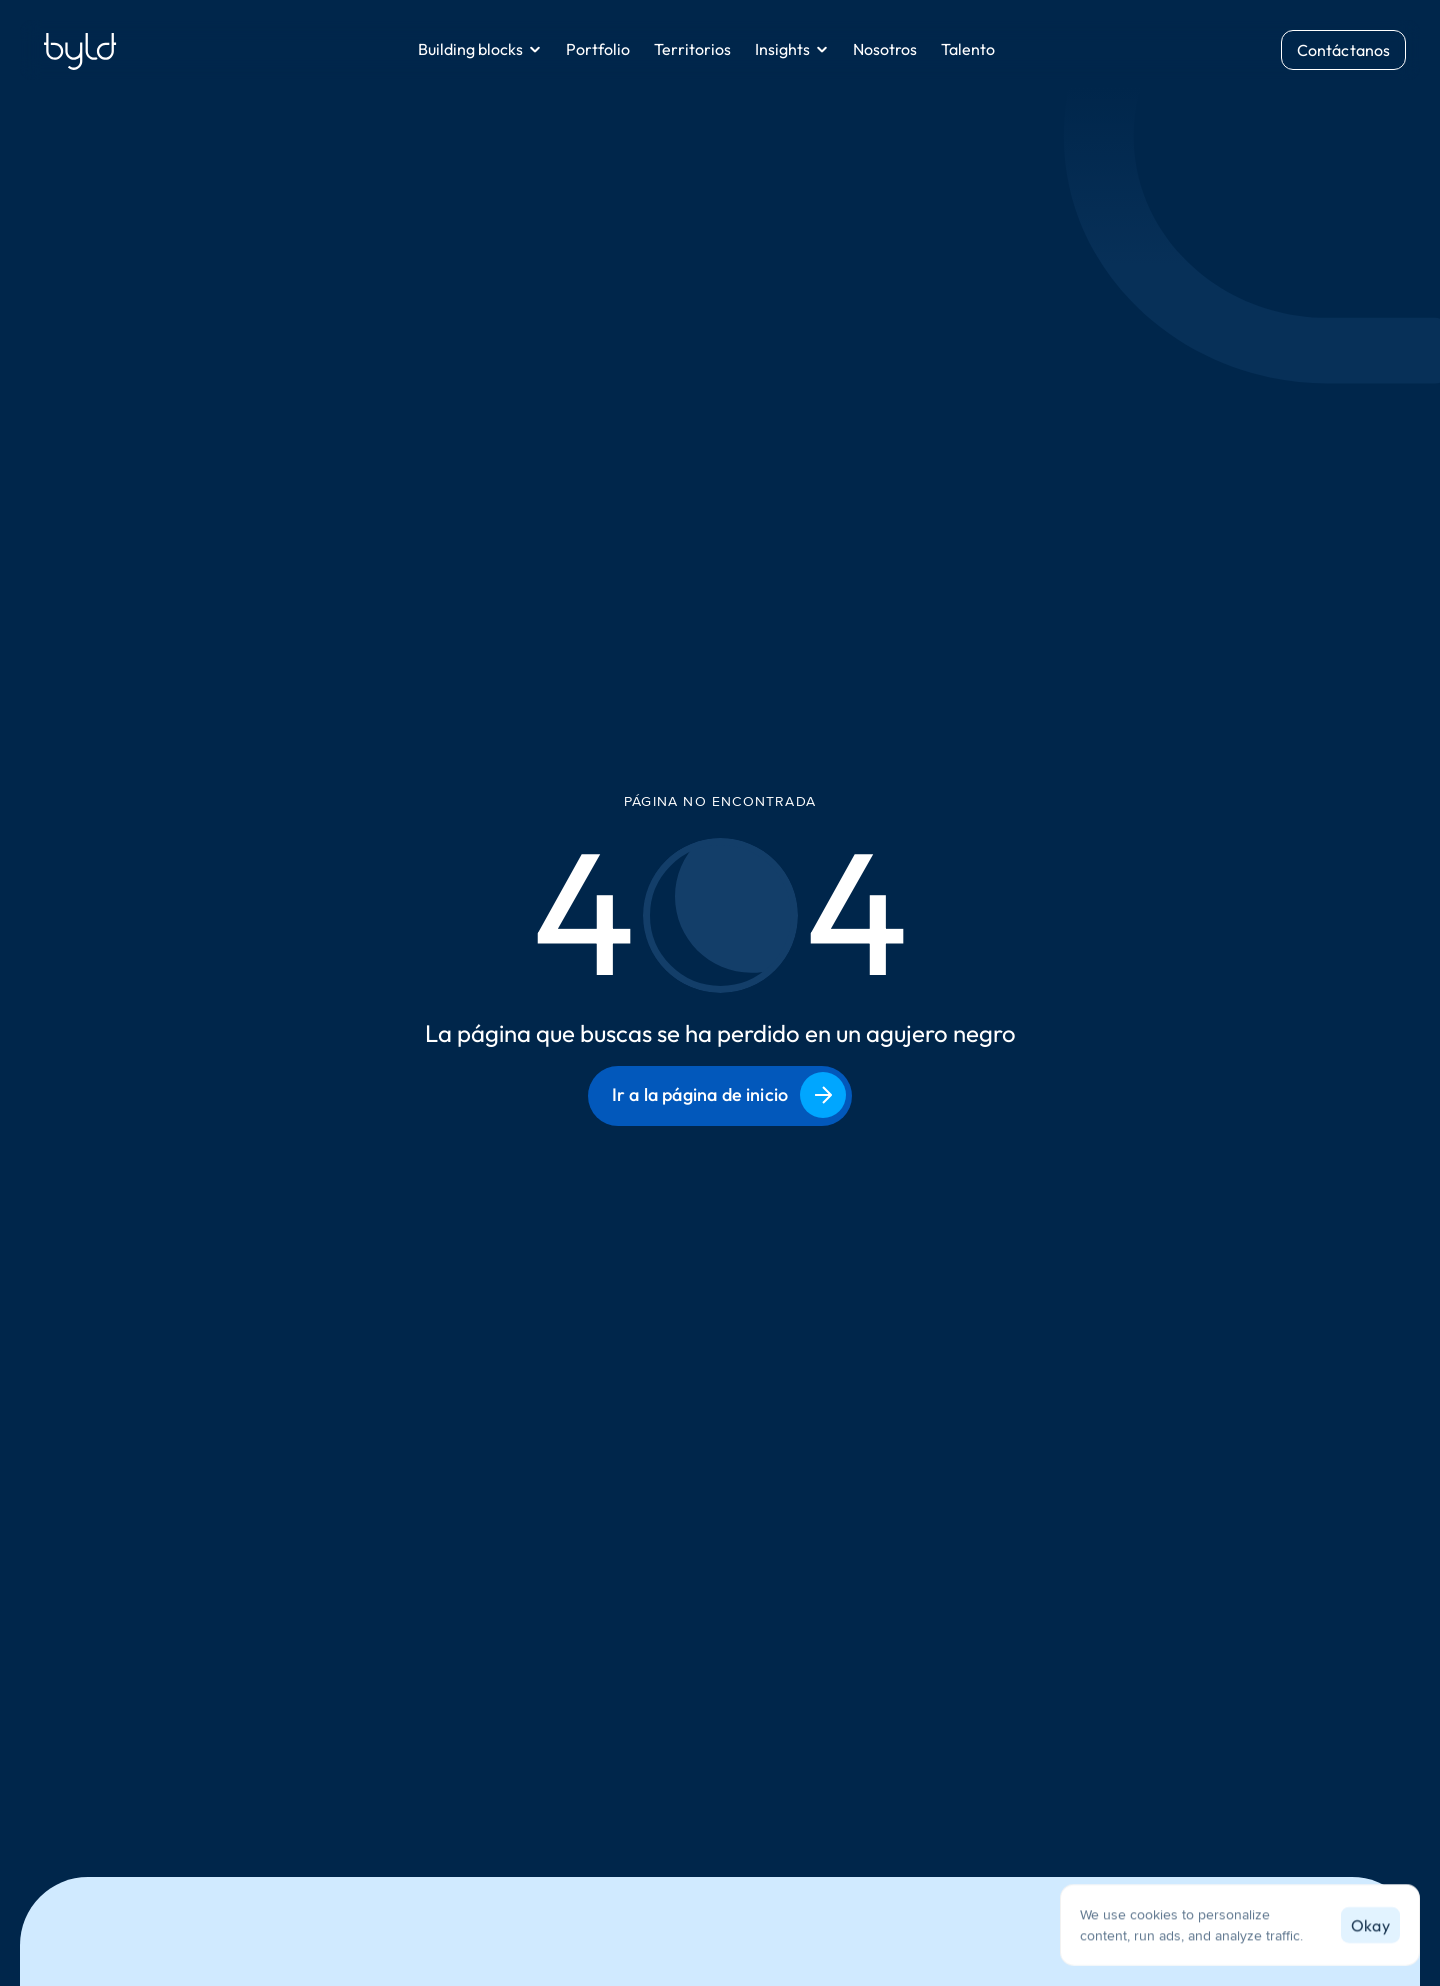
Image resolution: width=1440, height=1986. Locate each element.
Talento (968, 49)
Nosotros (885, 49)
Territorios (692, 49)
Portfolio (598, 49)
